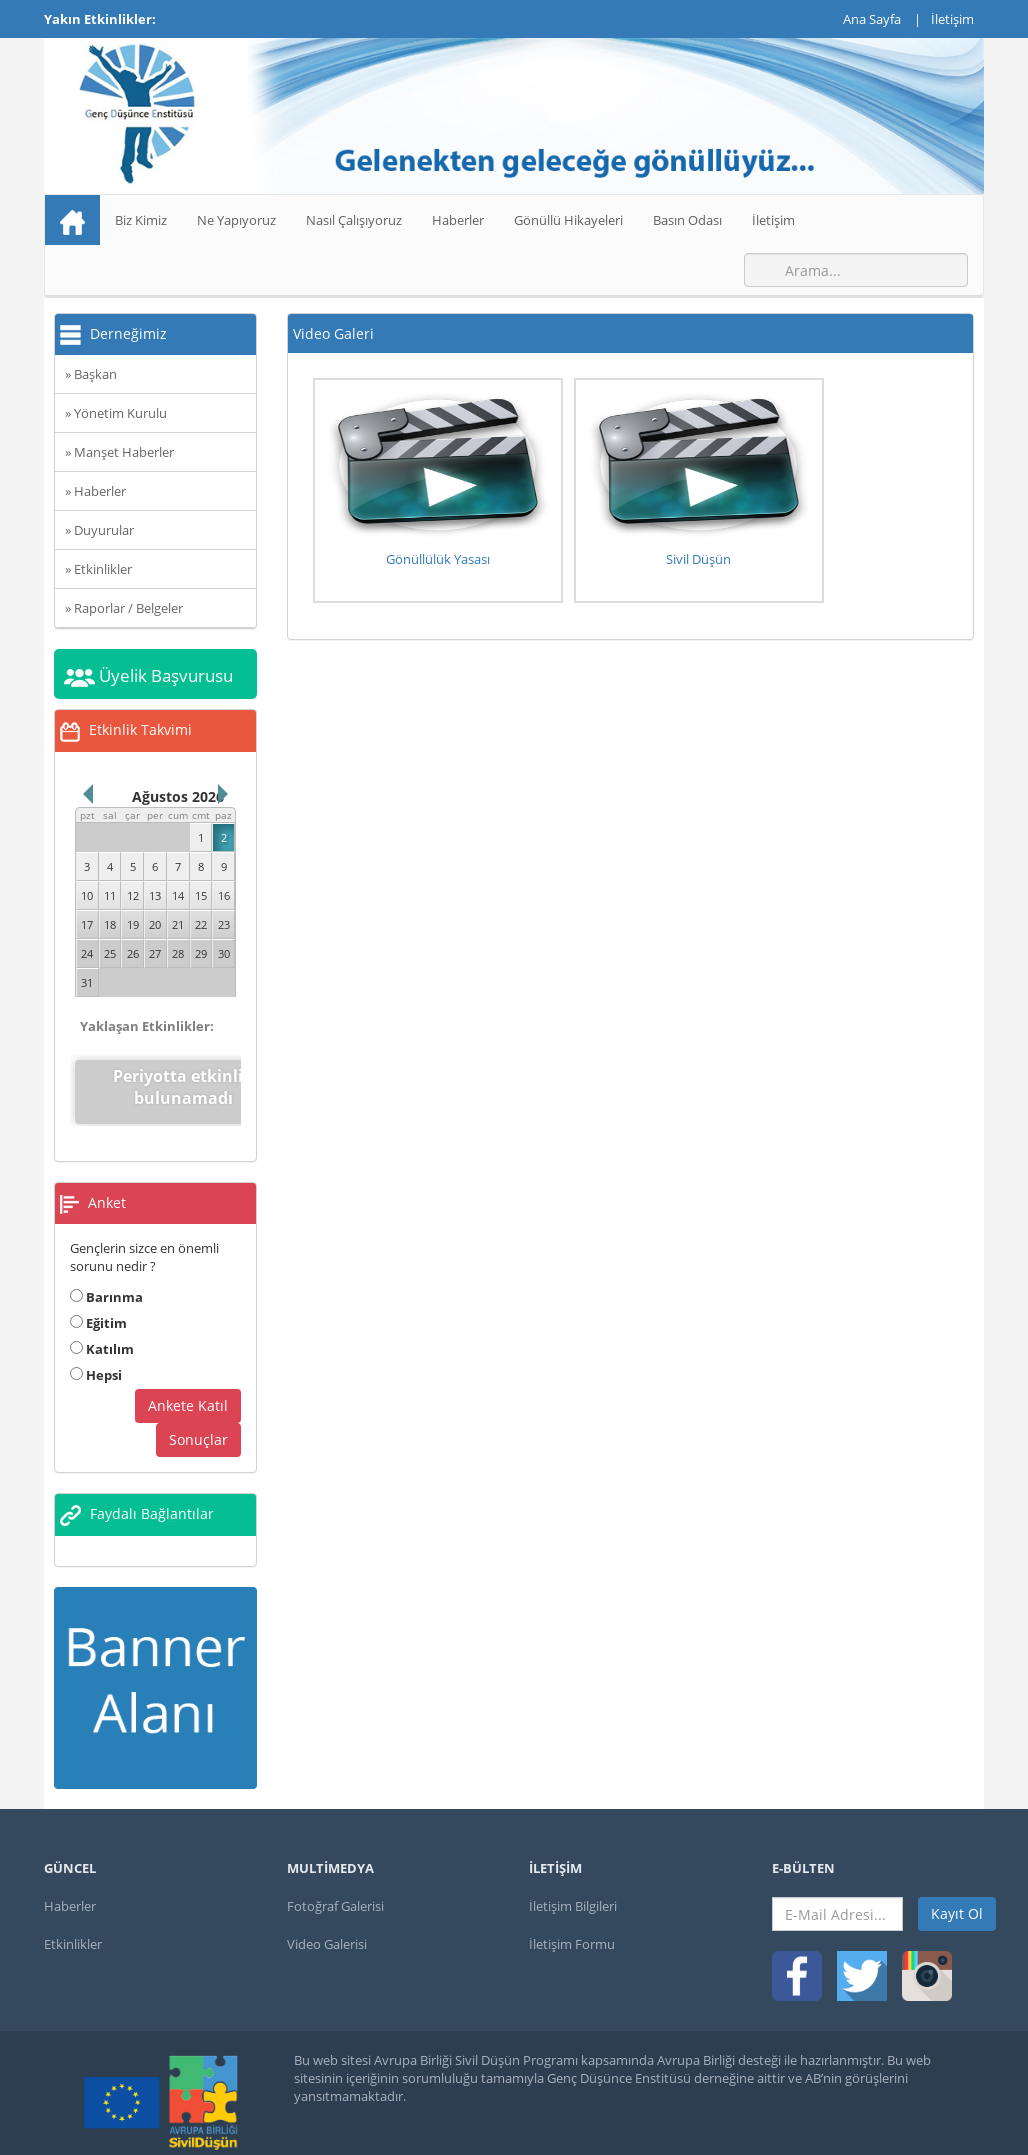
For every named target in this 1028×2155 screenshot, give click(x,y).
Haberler (458, 220)
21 (178, 924)
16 (224, 895)
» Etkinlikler (98, 569)
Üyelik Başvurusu (148, 675)
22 (201, 924)
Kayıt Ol (957, 1899)
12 (133, 895)
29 (201, 953)
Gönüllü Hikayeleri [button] (568, 220)
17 (87, 924)
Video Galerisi (327, 1930)
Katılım (102, 1334)
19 (133, 924)
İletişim (952, 19)
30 (224, 953)
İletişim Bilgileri (573, 1892)
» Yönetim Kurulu (116, 413)
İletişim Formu (572, 1930)
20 (155, 924)
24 (87, 953)
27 (155, 953)
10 (87, 895)
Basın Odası (687, 220)
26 (133, 953)
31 (87, 982)
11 (110, 895)
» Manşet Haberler (119, 452)
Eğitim (98, 1308)
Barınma (106, 1282)
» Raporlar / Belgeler (124, 608)
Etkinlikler (73, 1930)
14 (178, 895)
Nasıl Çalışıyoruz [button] (354, 220)
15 (201, 895)
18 (110, 924)
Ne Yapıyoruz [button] (236, 220)
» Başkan (91, 374)
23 (224, 924)
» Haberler (95, 491)
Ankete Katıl (188, 1390)
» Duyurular (99, 530)
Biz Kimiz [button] (141, 220)
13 (155, 895)
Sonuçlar (198, 1424)
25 (110, 953)
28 (178, 953)
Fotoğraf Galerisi (335, 1892)
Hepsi (96, 1360)
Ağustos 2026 (178, 796)
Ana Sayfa (872, 19)
